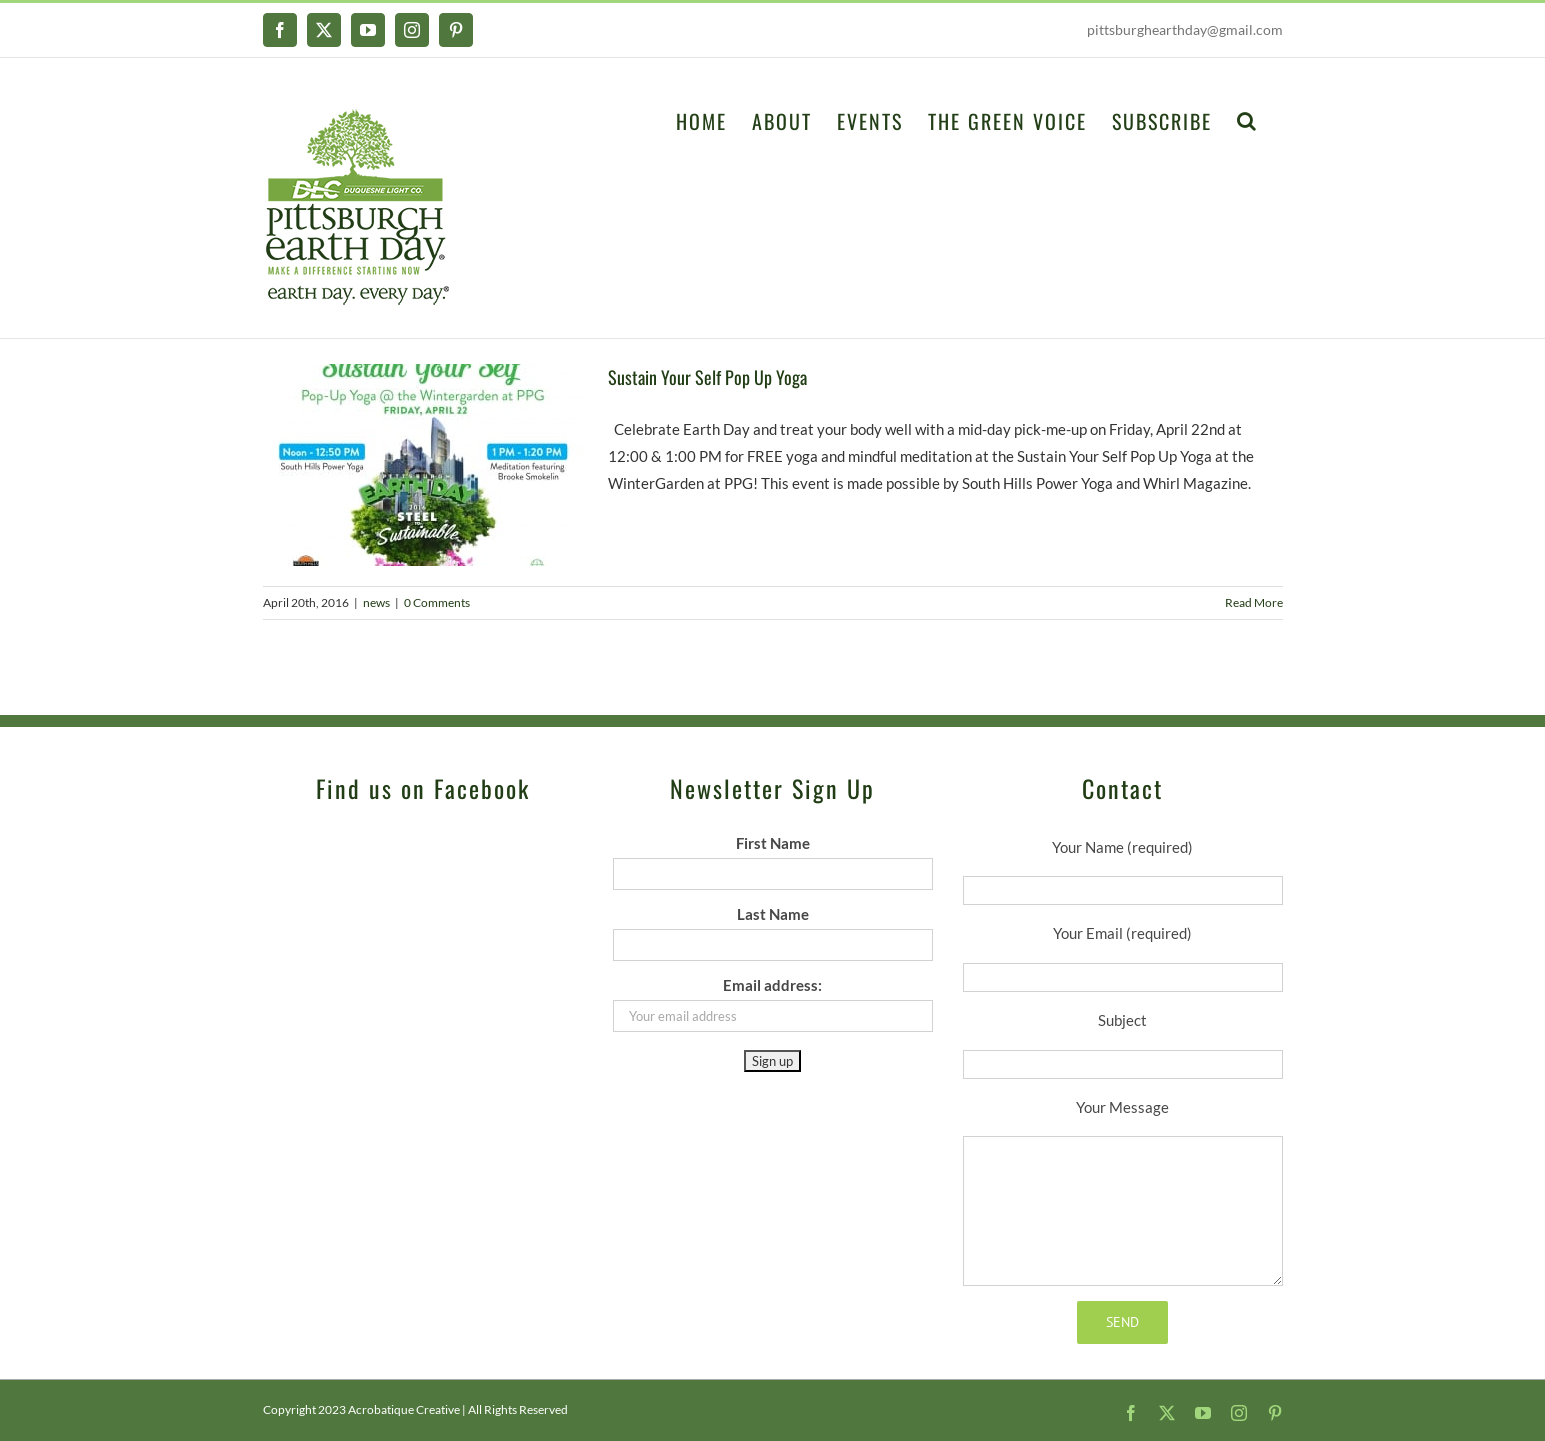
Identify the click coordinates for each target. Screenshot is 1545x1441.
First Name (773, 843)
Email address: (772, 985)
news (376, 602)
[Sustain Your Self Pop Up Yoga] (423, 465)
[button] (1247, 119)
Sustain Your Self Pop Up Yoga (707, 377)
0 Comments (437, 602)
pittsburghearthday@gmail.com (1185, 29)
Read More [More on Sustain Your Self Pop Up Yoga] (1254, 602)
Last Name (773, 914)
